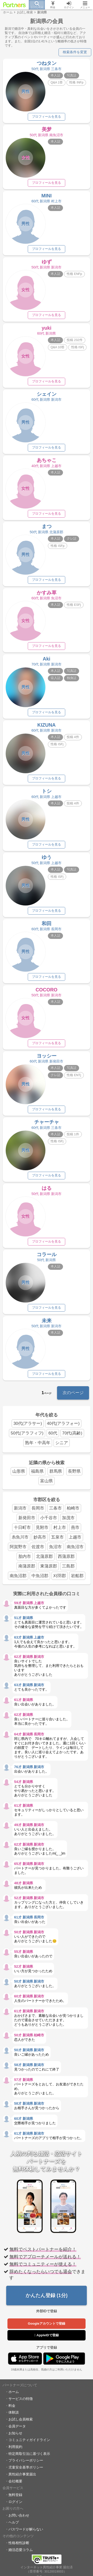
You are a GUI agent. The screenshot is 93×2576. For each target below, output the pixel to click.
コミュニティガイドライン (29, 2440)
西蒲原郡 (66, 1556)
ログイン (15, 2502)
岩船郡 (77, 1575)
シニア (61, 1442)
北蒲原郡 (44, 1556)
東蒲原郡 (48, 1566)
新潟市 (20, 1508)
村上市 (59, 1527)
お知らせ (15, 2433)
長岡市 (37, 1508)
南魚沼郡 (18, 1575)
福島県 (37, 1471)
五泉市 (57, 1537)
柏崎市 (73, 1508)
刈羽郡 (59, 1575)
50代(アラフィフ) (27, 1433)
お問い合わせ (18, 2515)
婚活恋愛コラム (20, 2550)
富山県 (46, 1481)
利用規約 (15, 2447)
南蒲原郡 (26, 1566)
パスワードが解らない (25, 2529)
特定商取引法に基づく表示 (29, 2454)
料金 (11, 2406)
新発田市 (26, 1517)
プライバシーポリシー (25, 2460)
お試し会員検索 (20, 2419)
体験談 (13, 2412)
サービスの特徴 (20, 2399)
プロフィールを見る (46, 116)
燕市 (75, 1527)
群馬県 (55, 1471)
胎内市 (24, 1556)
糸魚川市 (20, 1537)
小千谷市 (48, 1517)
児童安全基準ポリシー (25, 2467)
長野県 (74, 1471)
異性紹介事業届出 (22, 2474)
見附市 (42, 1527)
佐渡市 (37, 1546)
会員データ (17, 2426)
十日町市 (22, 1527)
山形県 (18, 1471)
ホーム (13, 2392)
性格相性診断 (18, 2543)
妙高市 (39, 1537)
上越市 (75, 1537)
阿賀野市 (18, 1546)
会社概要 (15, 2481)
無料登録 (15, 2495)
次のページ (73, 1392)
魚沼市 (55, 1546)
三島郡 (68, 1566)
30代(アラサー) (27, 1423)
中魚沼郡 (39, 1575)
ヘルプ (13, 2522)
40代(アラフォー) (63, 1423)
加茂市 (68, 1517)
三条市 (55, 1508)
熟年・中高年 (37, 1442)
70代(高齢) (72, 1433)
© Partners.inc (47, 2570)
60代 (52, 1433)
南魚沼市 (75, 1546)
